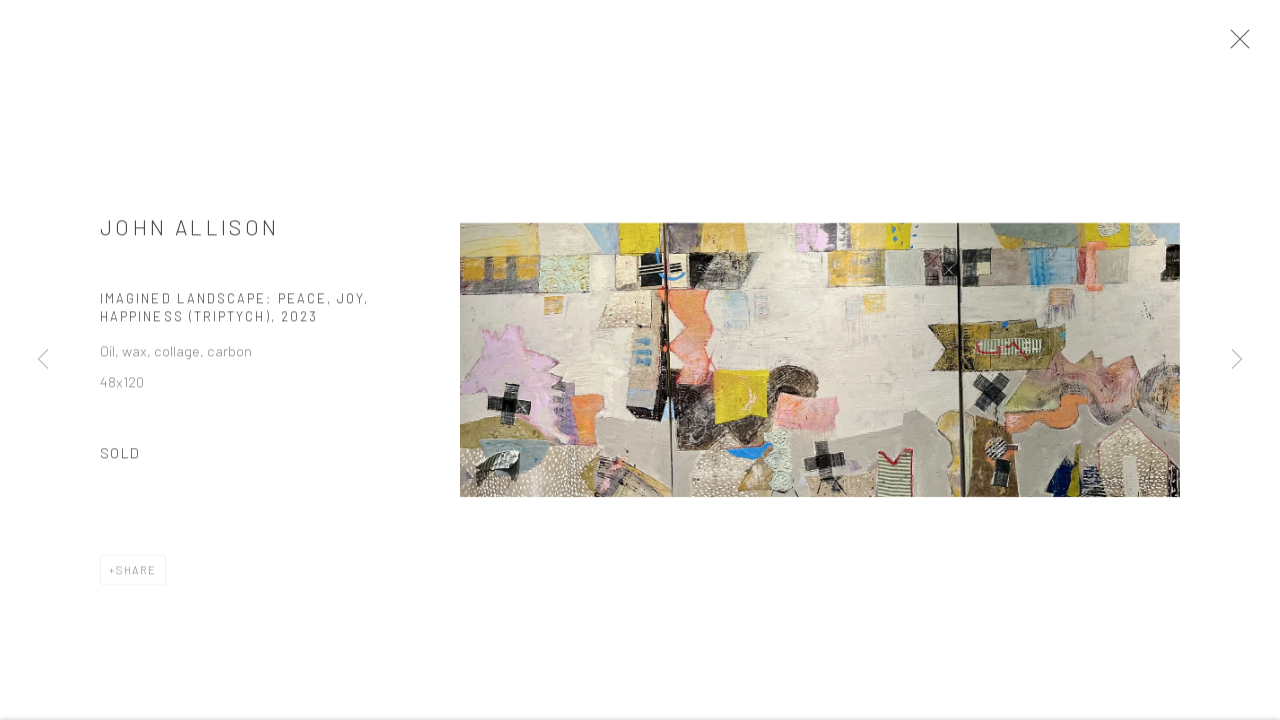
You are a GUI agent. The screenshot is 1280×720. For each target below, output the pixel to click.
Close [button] (1249, 45)
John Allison (189, 233)
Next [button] (1237, 360)
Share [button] (136, 576)
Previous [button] (43, 360)
